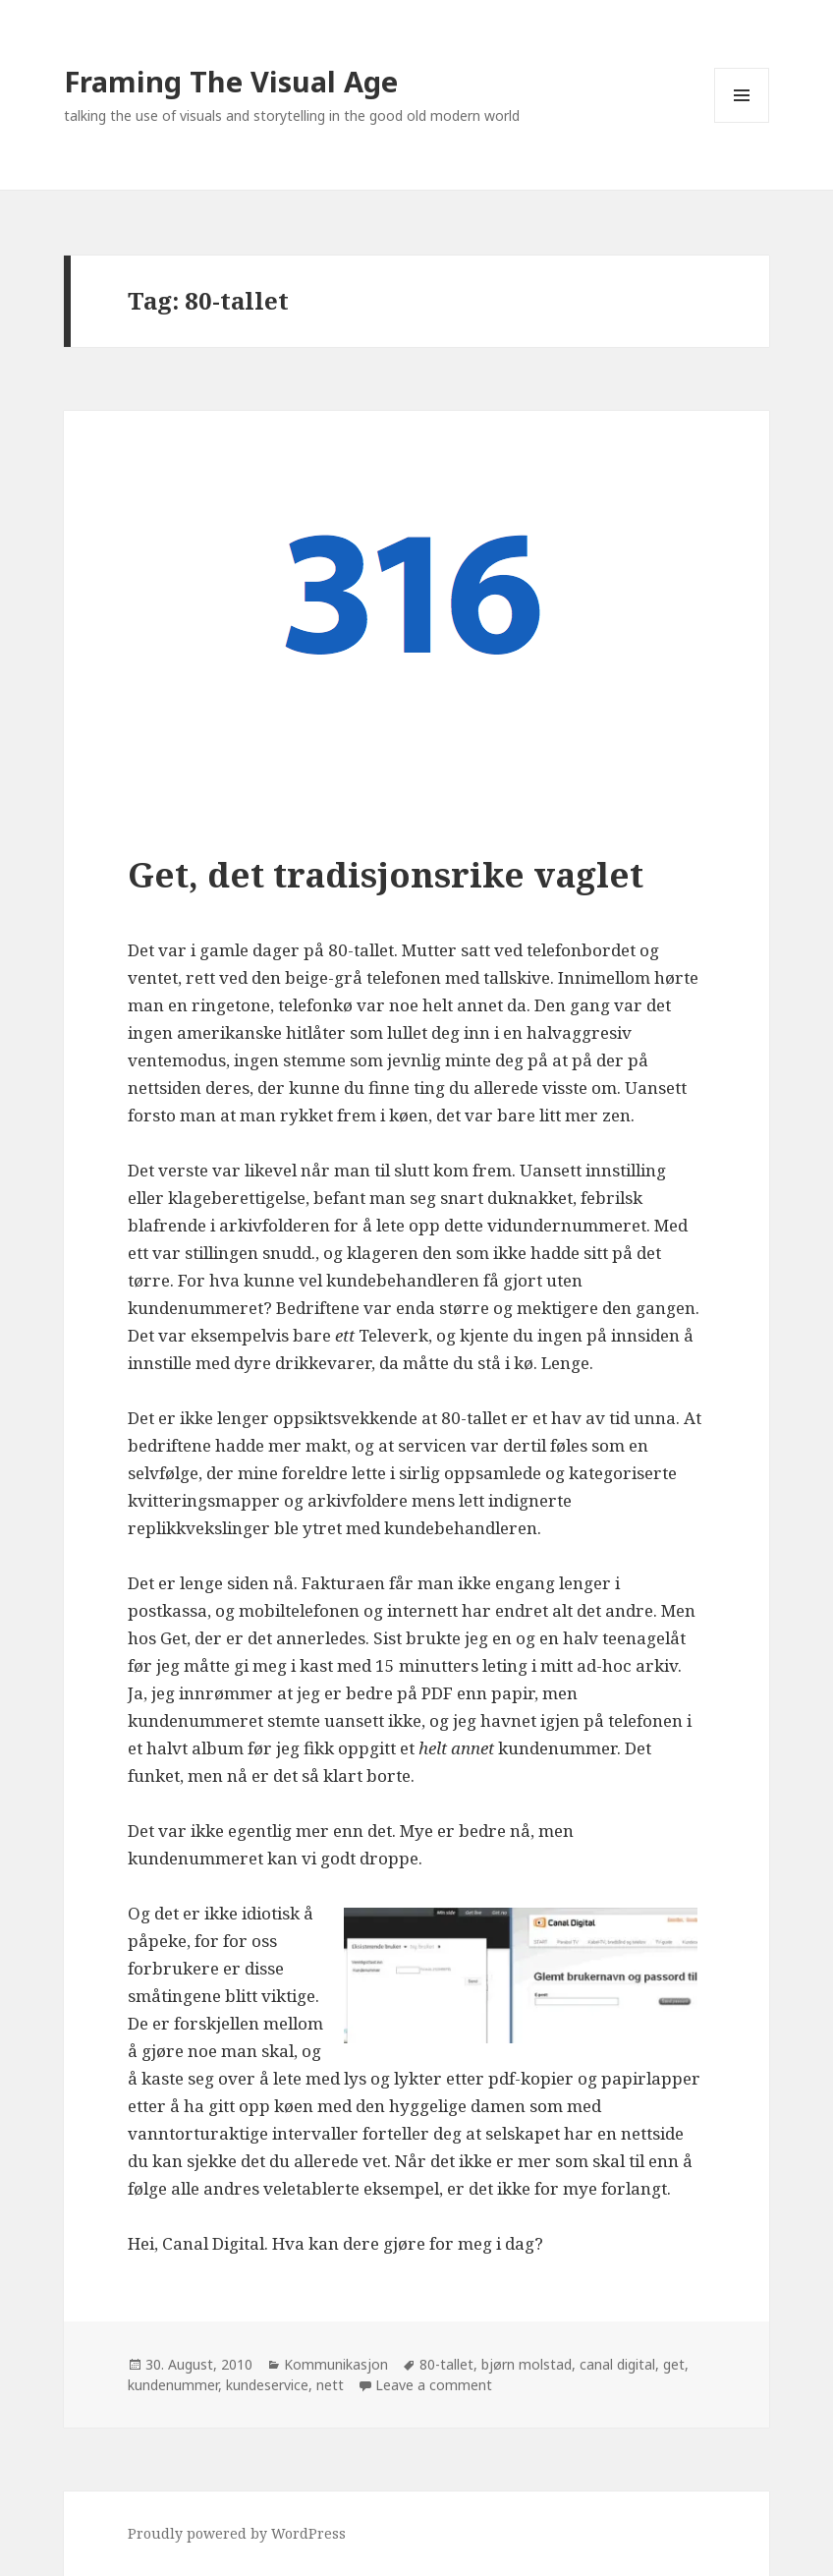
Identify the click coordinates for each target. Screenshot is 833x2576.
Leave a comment (433, 2385)
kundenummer (173, 2385)
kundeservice (267, 2385)
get (674, 2364)
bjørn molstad (526, 2364)
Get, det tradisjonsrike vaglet (385, 874)
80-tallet (446, 2364)
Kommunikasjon (336, 2364)
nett (330, 2385)
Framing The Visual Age (231, 81)
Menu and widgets (742, 122)
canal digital (617, 2364)
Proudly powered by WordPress (237, 2533)
